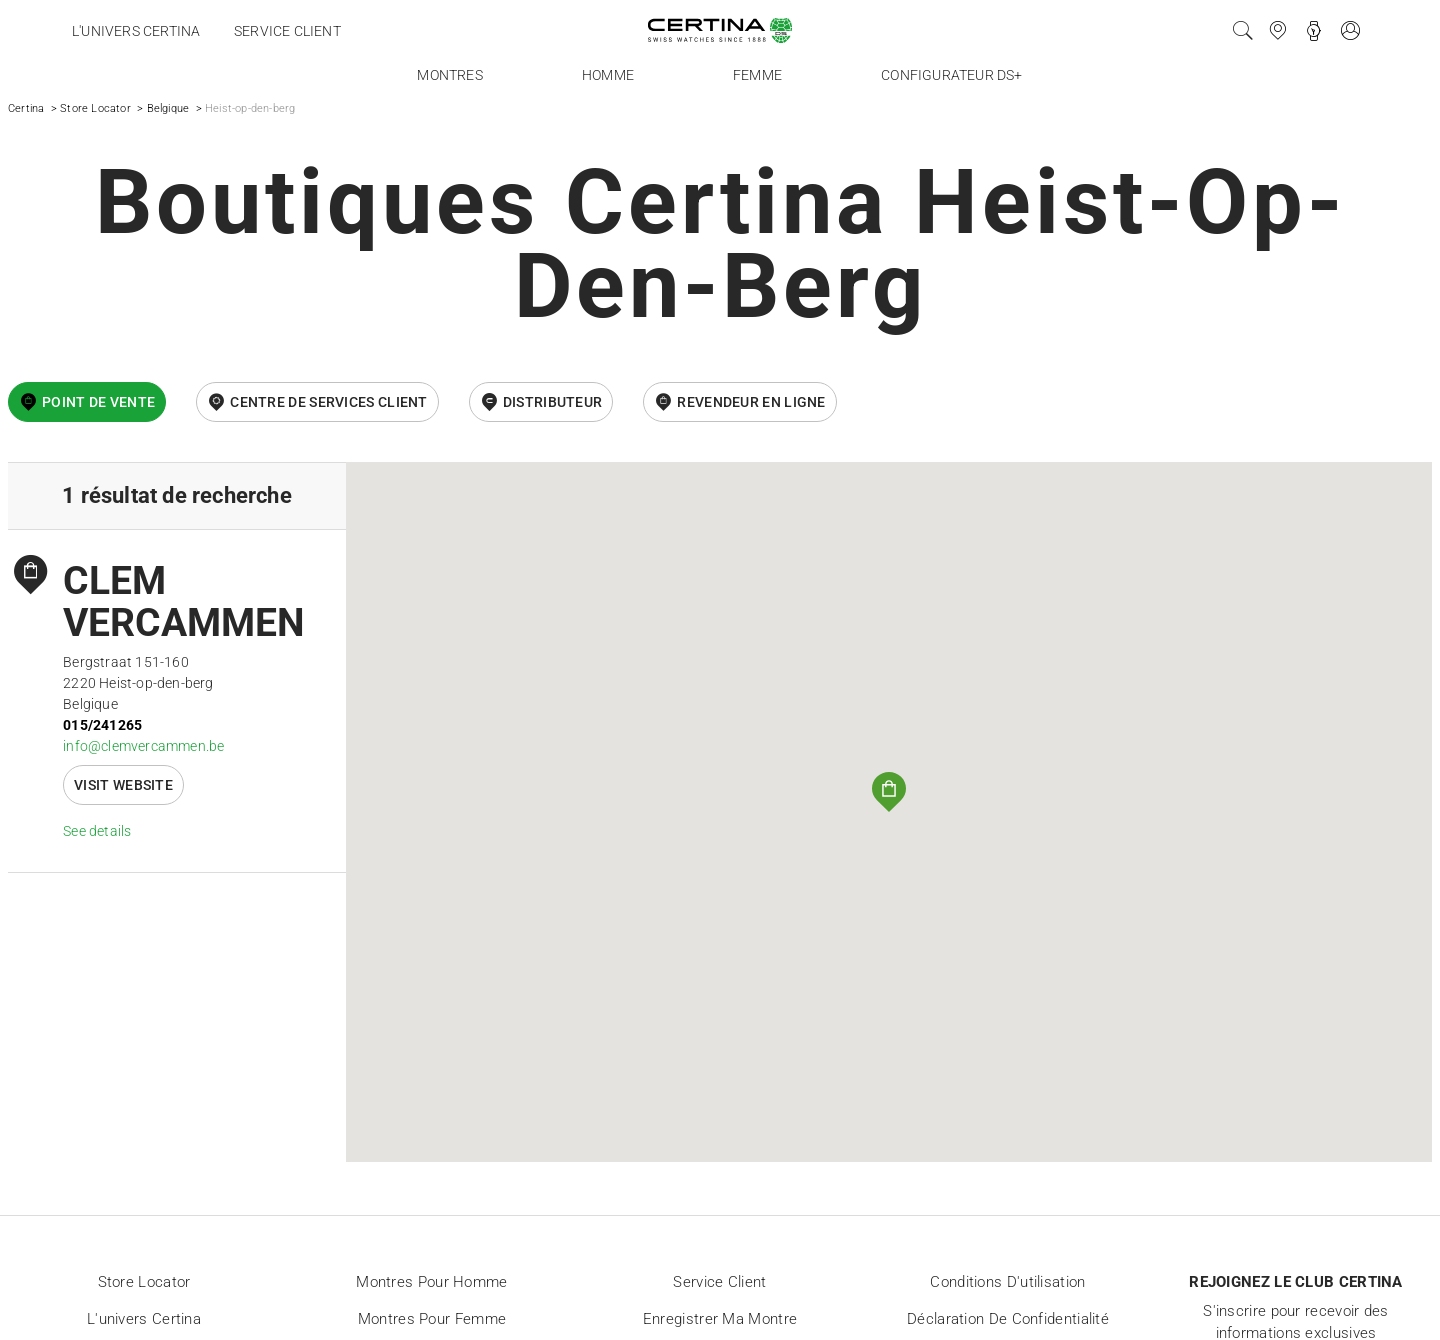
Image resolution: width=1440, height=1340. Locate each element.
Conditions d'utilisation (1007, 1282)
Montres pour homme (431, 1282)
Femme (757, 75)
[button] (889, 792)
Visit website (123, 785)
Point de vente (98, 402)
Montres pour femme (432, 1319)
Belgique (168, 108)
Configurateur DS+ (951, 75)
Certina (26, 108)
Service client (287, 31)
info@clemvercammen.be (143, 746)
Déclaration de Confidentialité (1008, 1319)
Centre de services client (329, 402)
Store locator (144, 1282)
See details (97, 831)
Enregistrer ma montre (720, 1319)
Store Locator (95, 108)
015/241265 (102, 725)
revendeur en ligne (751, 402)
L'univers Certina (136, 31)
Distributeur (553, 402)
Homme (608, 75)
